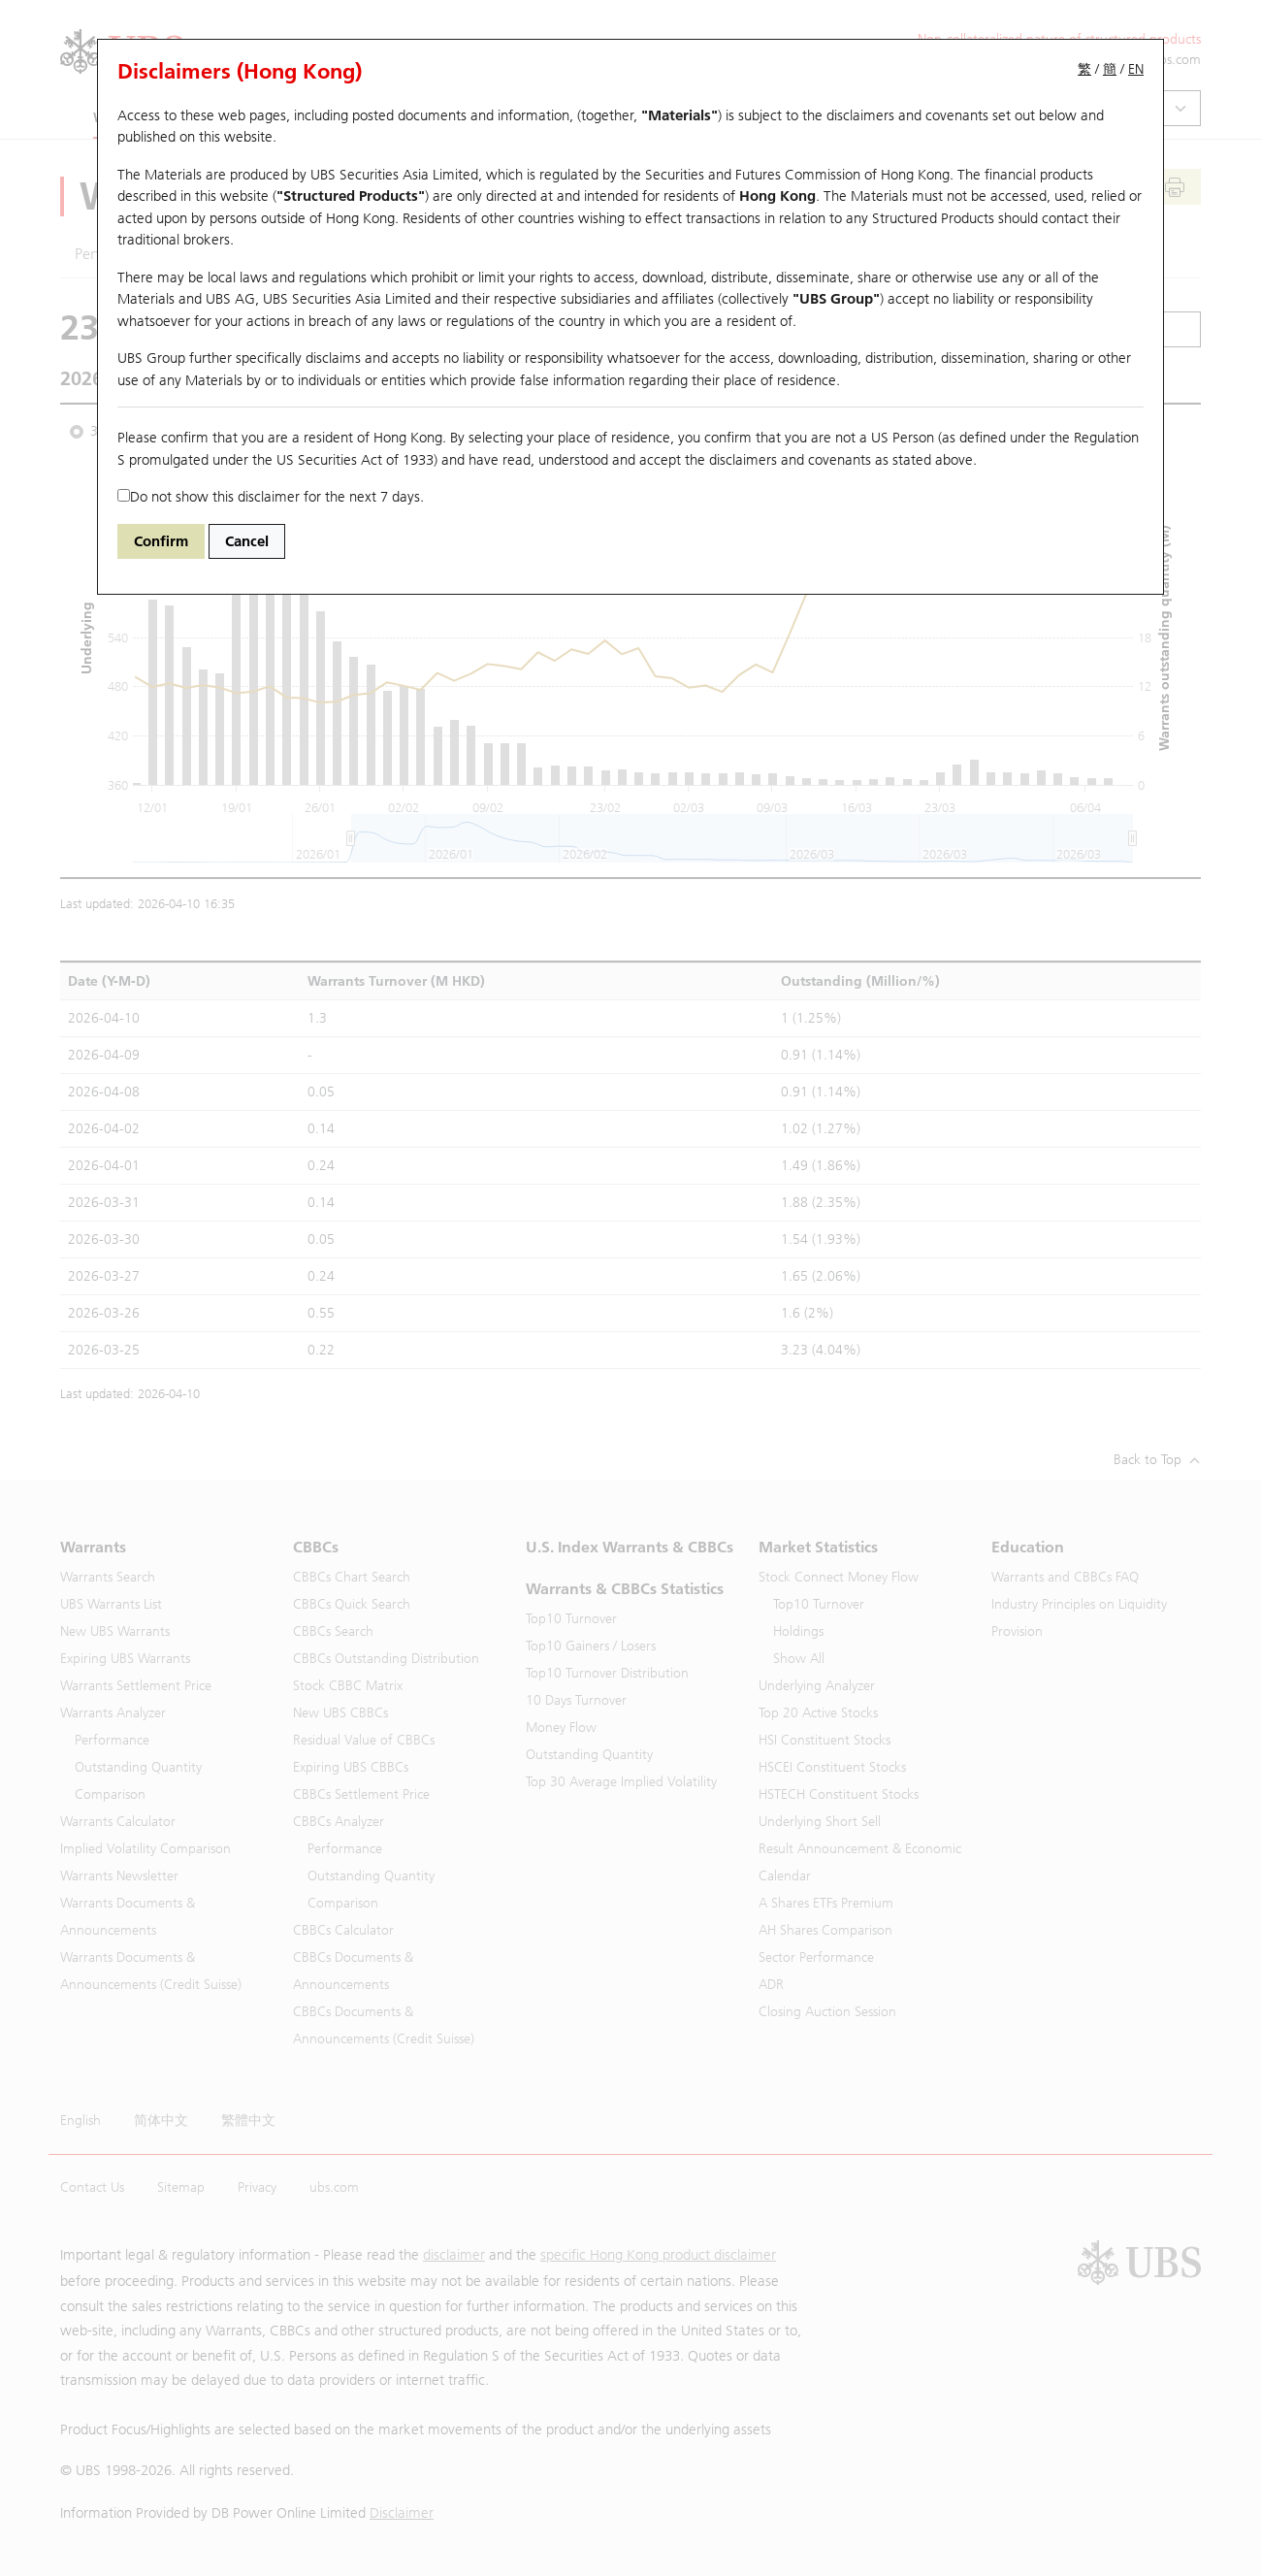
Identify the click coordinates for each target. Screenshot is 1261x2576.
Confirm (161, 541)
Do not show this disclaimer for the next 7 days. (270, 496)
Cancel (247, 541)
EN (1136, 69)
